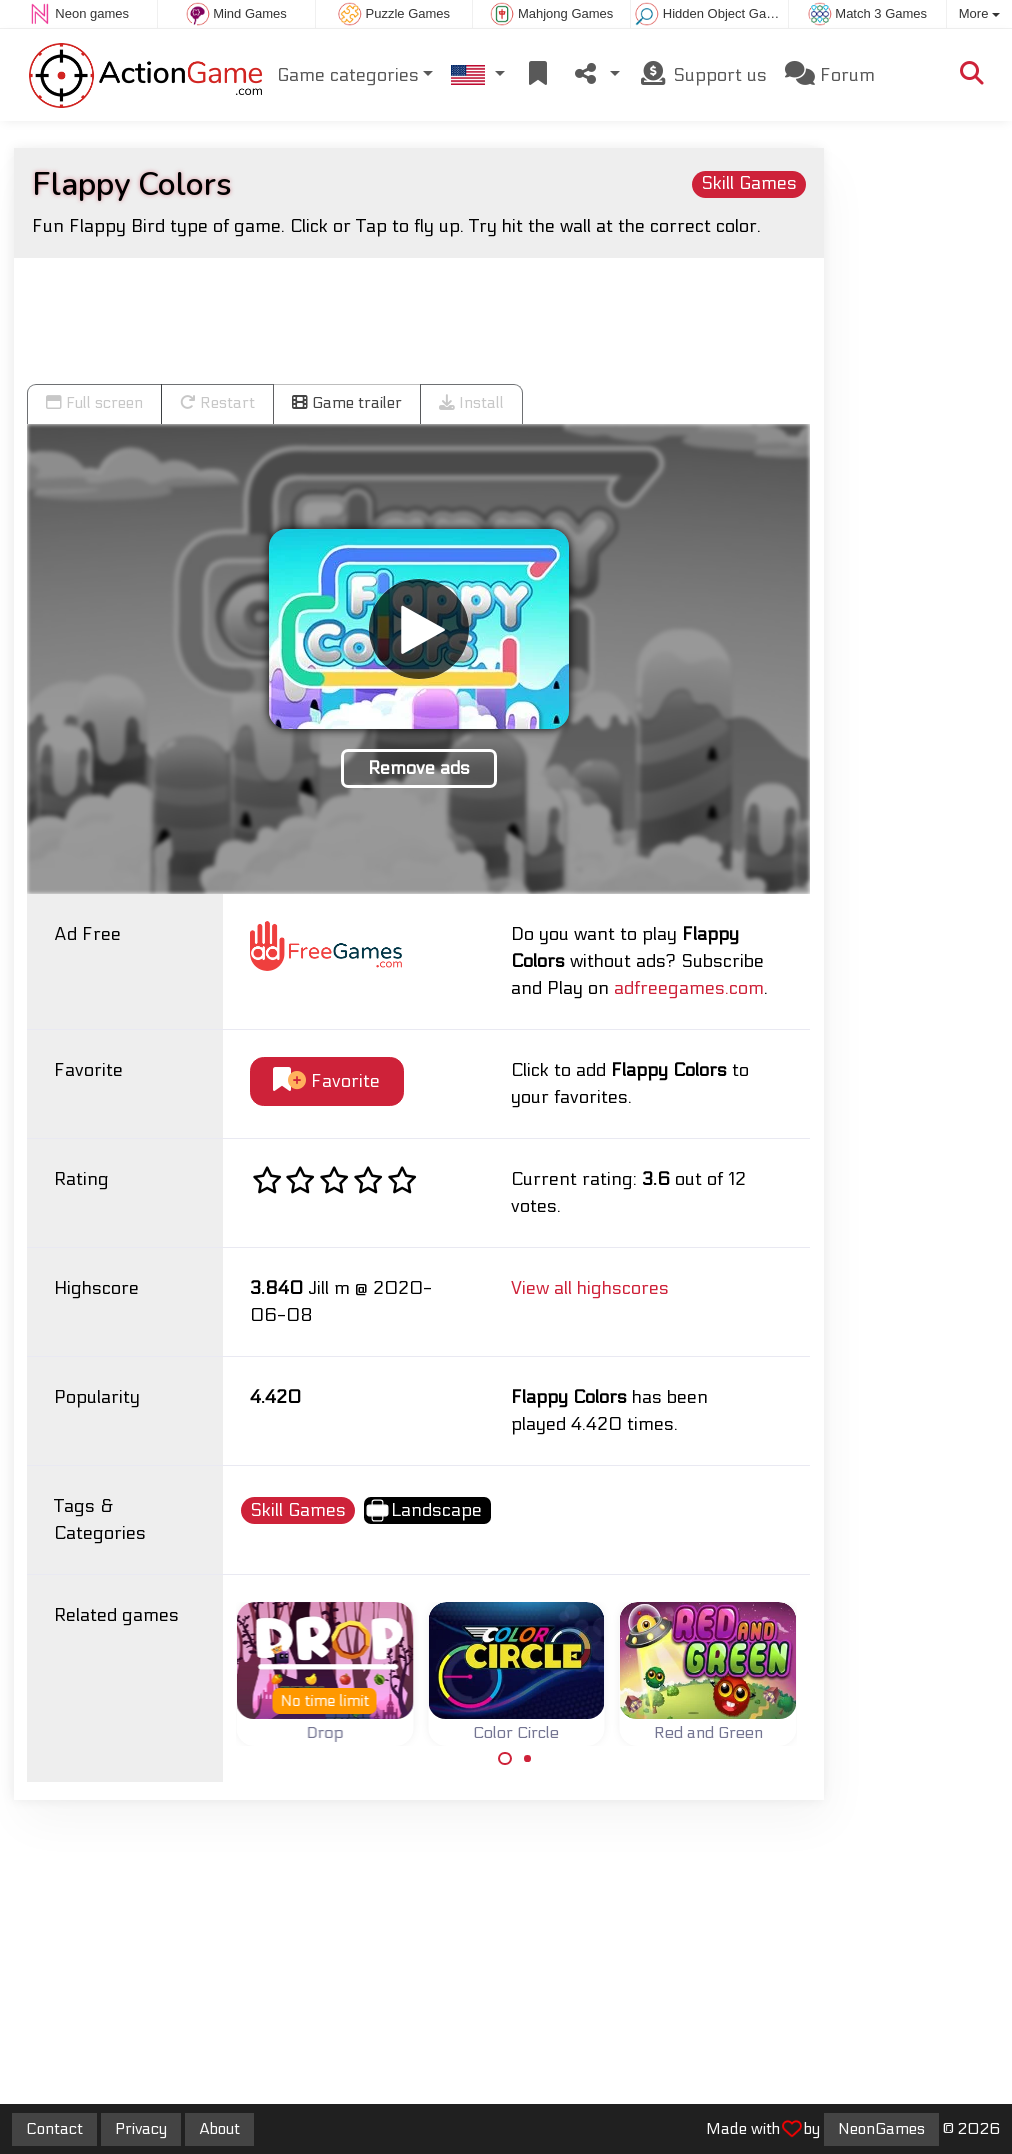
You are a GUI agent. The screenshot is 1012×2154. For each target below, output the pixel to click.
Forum (830, 74)
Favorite (326, 1080)
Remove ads (419, 768)
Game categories (348, 75)
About (219, 2129)
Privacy (141, 2129)
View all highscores (590, 1288)
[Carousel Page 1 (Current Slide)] (505, 1759)
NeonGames (881, 2129)
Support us (702, 74)
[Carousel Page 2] (528, 1759)
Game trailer (347, 403)
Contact (54, 2129)
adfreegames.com (689, 988)
